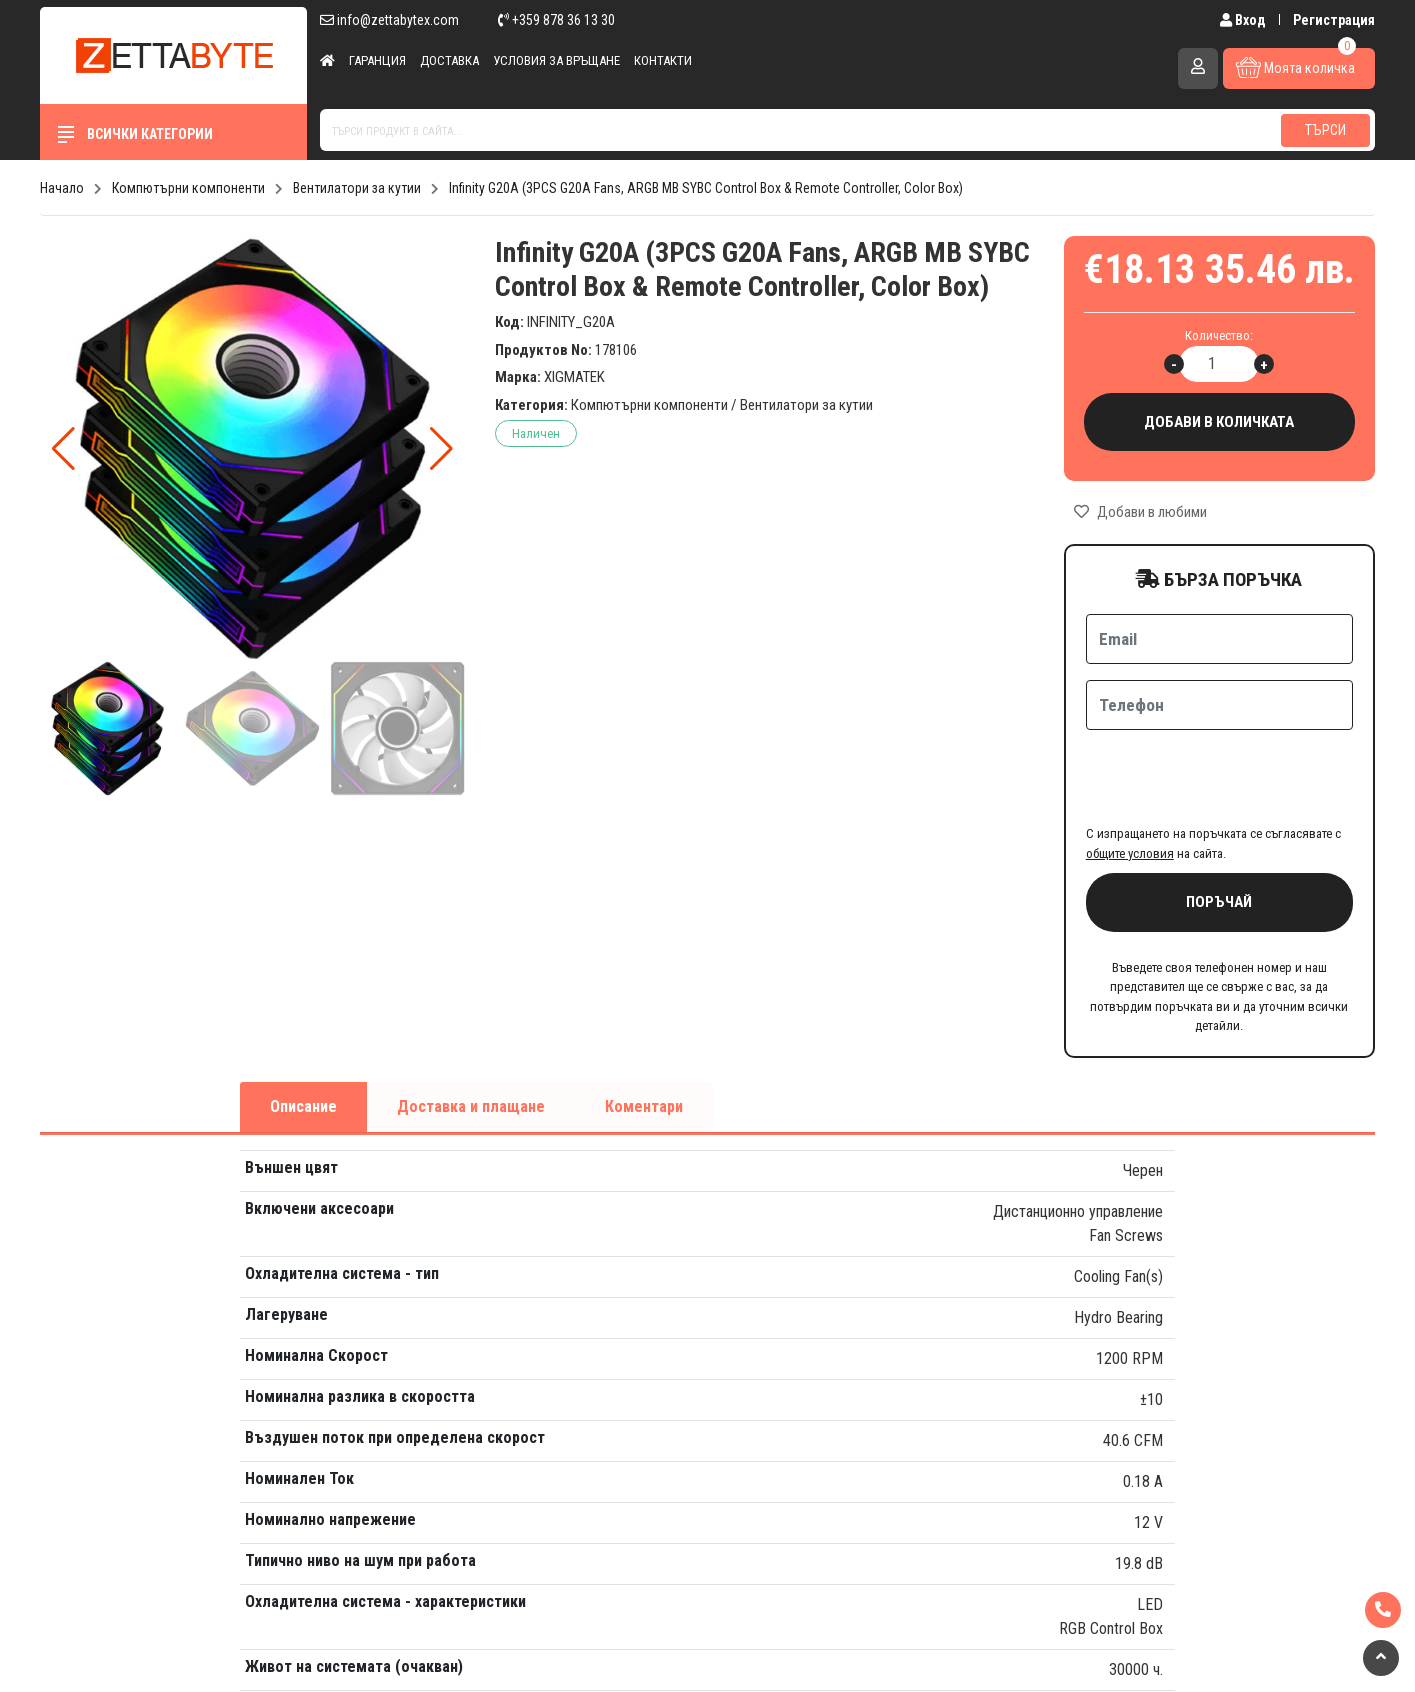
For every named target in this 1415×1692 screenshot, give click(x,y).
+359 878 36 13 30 (556, 20)
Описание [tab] (303, 1028)
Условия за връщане (556, 60)
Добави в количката (1219, 422)
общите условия (1130, 775)
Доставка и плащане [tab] (471, 1028)
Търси (1325, 130)
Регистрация (1334, 20)
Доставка (449, 60)
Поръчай (1219, 824)
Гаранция (377, 60)
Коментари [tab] (644, 1028)
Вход (1244, 20)
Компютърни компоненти (649, 405)
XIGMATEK (574, 377)
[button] (441, 449)
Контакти (663, 60)
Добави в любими (1140, 512)
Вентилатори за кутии (806, 405)
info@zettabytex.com (389, 20)
